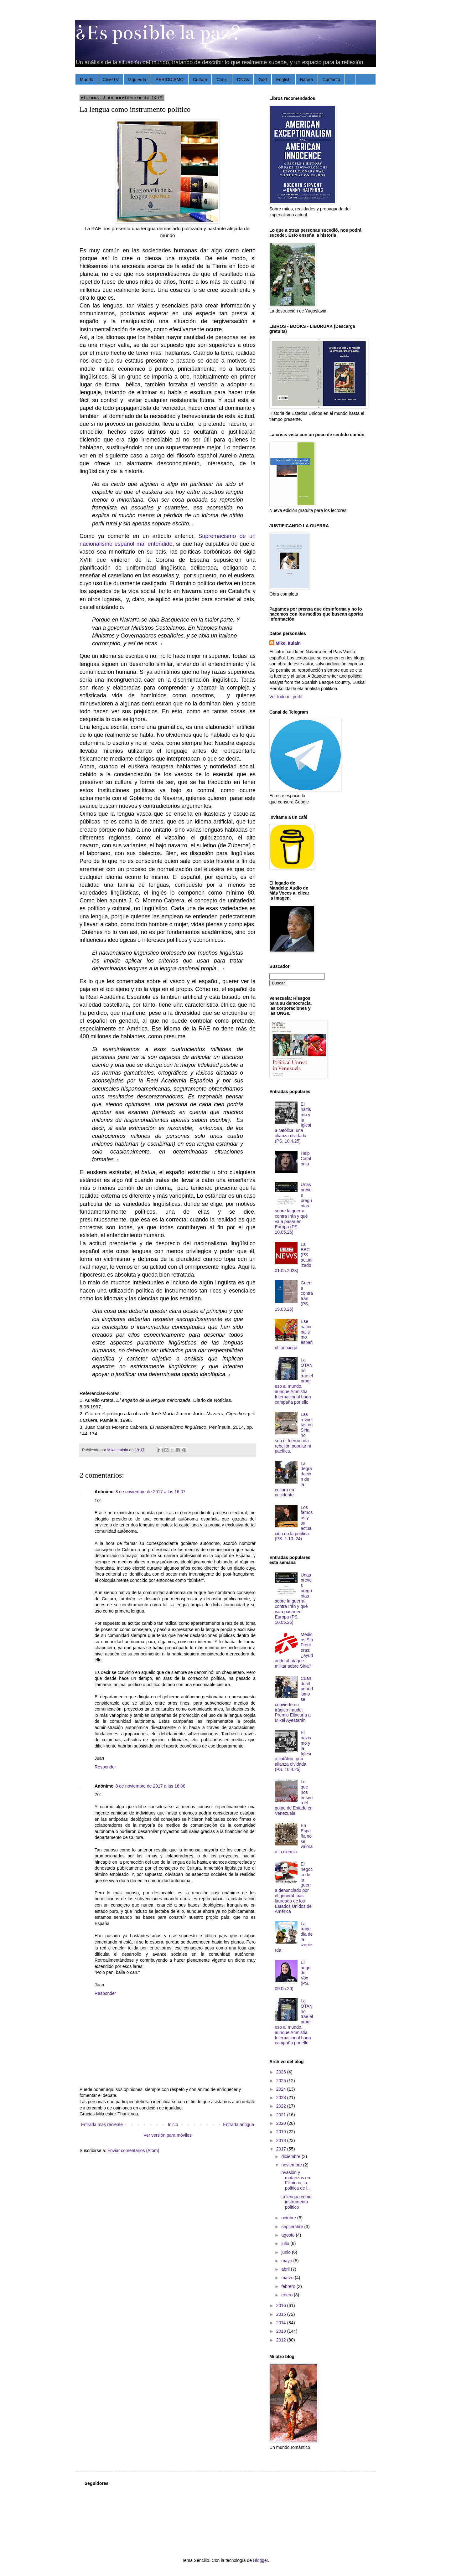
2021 (281, 2114)
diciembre (291, 2156)
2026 (281, 2071)
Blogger (260, 2560)
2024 (281, 2089)
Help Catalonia (306, 1158)
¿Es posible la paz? (158, 32)
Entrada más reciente (102, 2124)
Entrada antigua (238, 2124)
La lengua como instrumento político (296, 2202)
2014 (281, 2322)
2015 (281, 2314)
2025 (281, 2080)
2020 (281, 2123)
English (283, 79)
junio (286, 2252)
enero (287, 2294)
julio (285, 2243)
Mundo (86, 79)
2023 (281, 2097)
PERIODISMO (170, 79)
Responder (105, 1766)
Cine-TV (111, 79)
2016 (281, 2305)
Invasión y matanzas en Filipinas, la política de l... (295, 2180)
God (262, 79)
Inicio (173, 2124)
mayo (287, 2260)
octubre (289, 2217)
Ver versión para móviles (167, 2135)
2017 (281, 2148)
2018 (281, 2140)
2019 (281, 2131)
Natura (306, 79)
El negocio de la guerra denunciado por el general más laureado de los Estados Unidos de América (294, 1887)
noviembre (292, 2164)
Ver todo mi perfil (285, 696)
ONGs (243, 79)
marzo (288, 2277)
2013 (281, 2331)
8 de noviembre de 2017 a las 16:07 (150, 1491)
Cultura (200, 79)
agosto (288, 2235)
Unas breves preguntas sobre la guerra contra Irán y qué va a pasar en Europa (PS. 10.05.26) (293, 1208)
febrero (288, 2286)
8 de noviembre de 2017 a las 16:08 (150, 1786)
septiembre (292, 2226)
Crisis (221, 79)
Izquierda (137, 79)
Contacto (331, 79)
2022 (281, 2106)
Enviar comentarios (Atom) (133, 2150)
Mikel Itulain (288, 643)
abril (286, 2269)
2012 (281, 2339)
